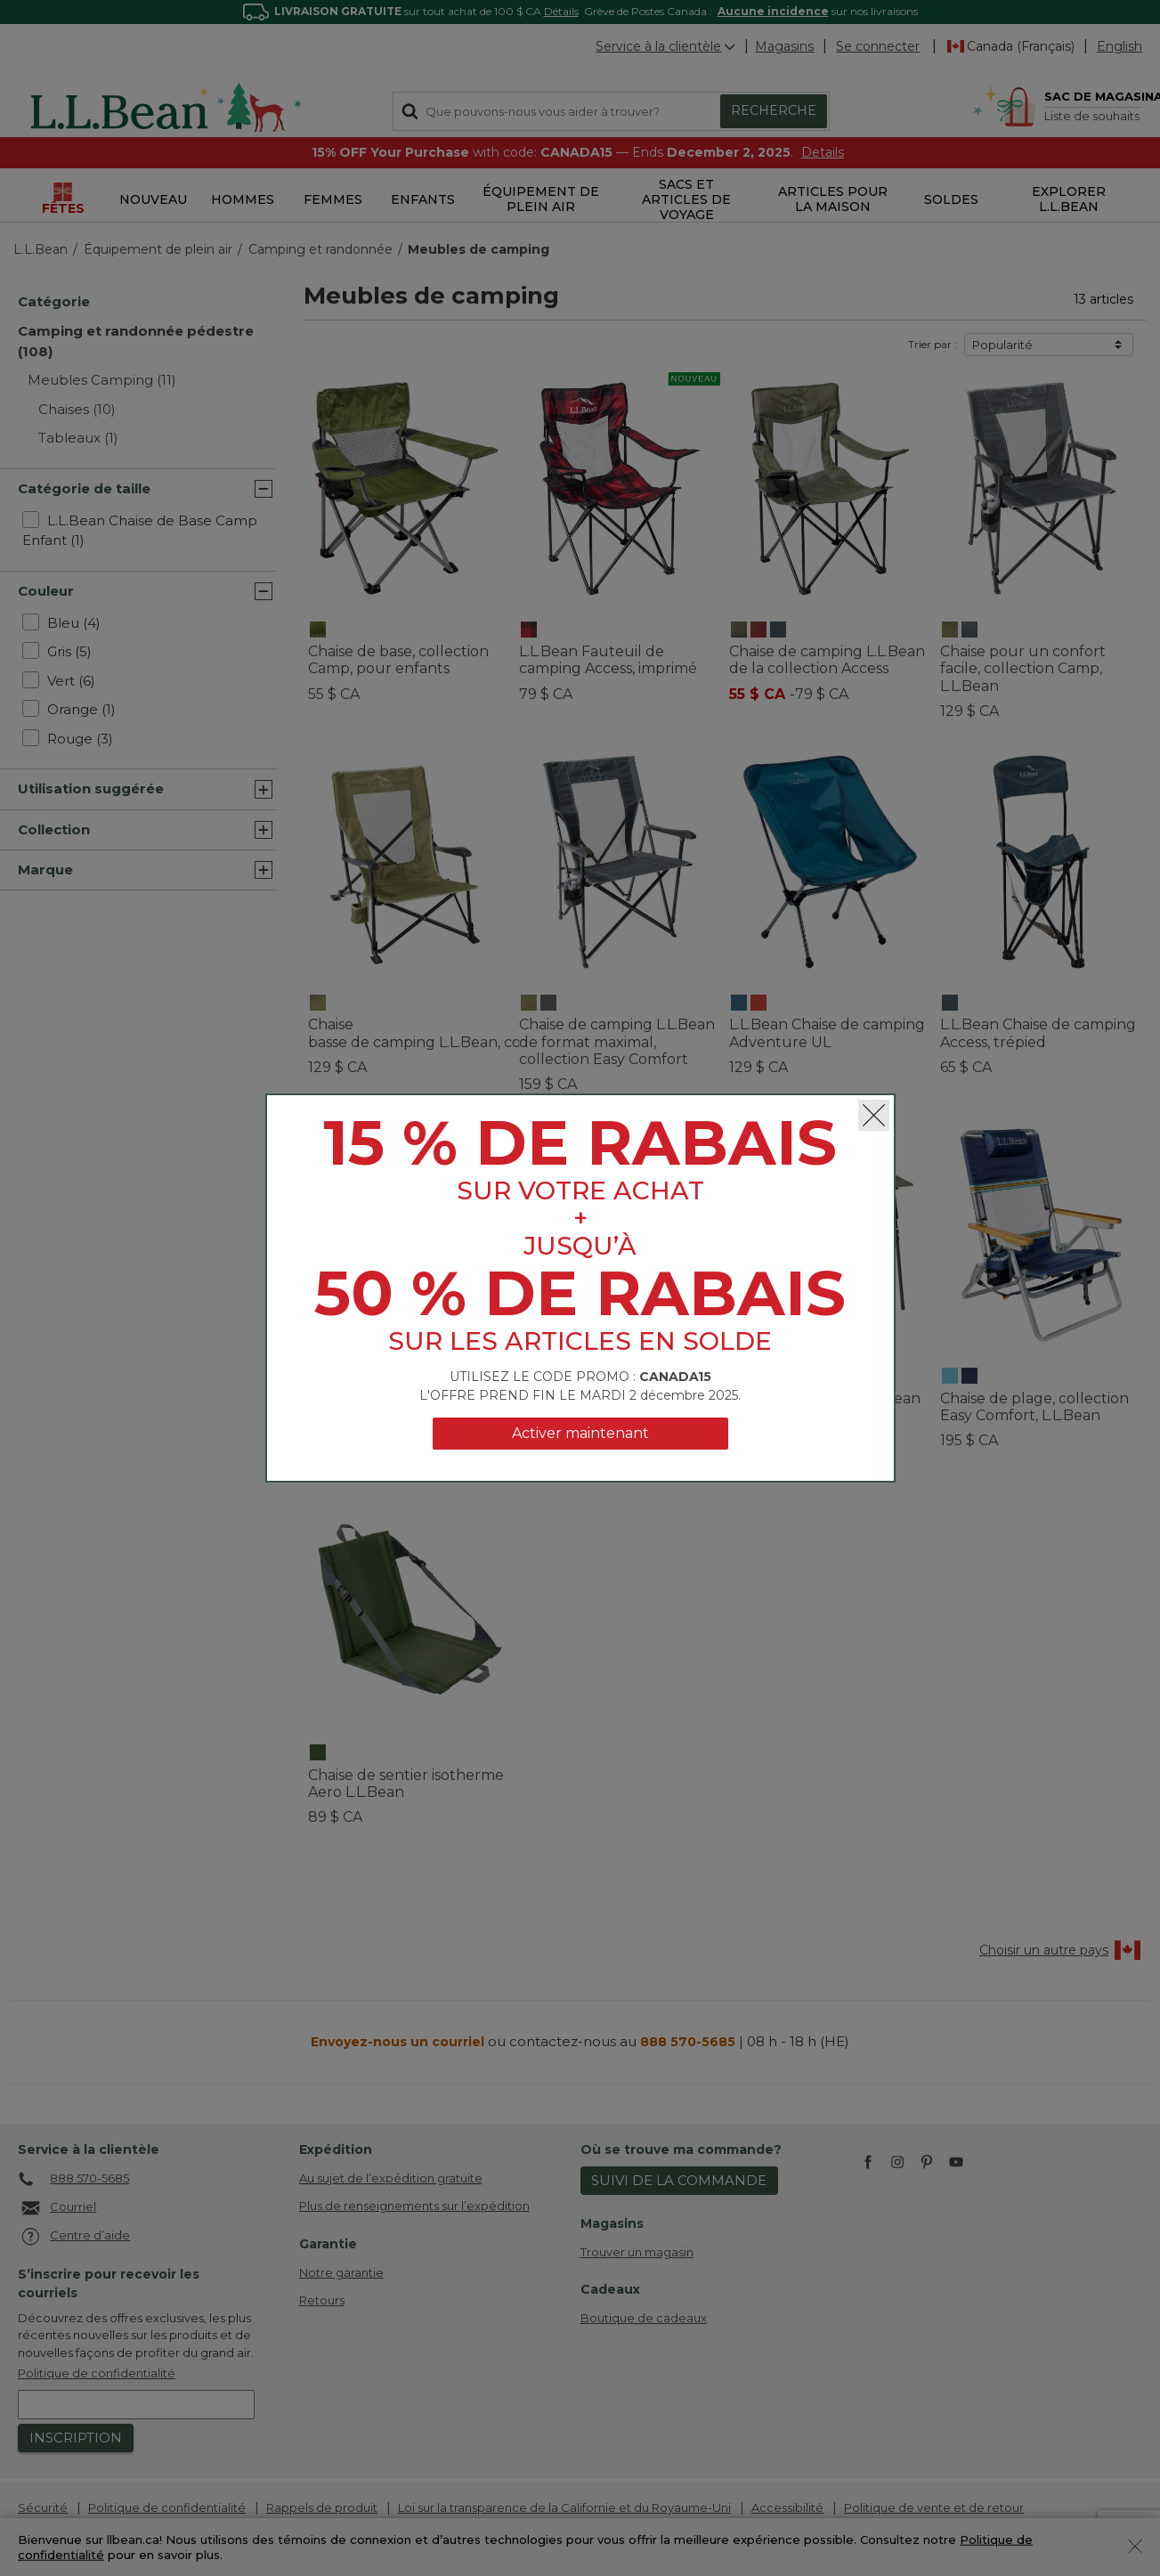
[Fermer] (873, 1115)
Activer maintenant (580, 1433)
